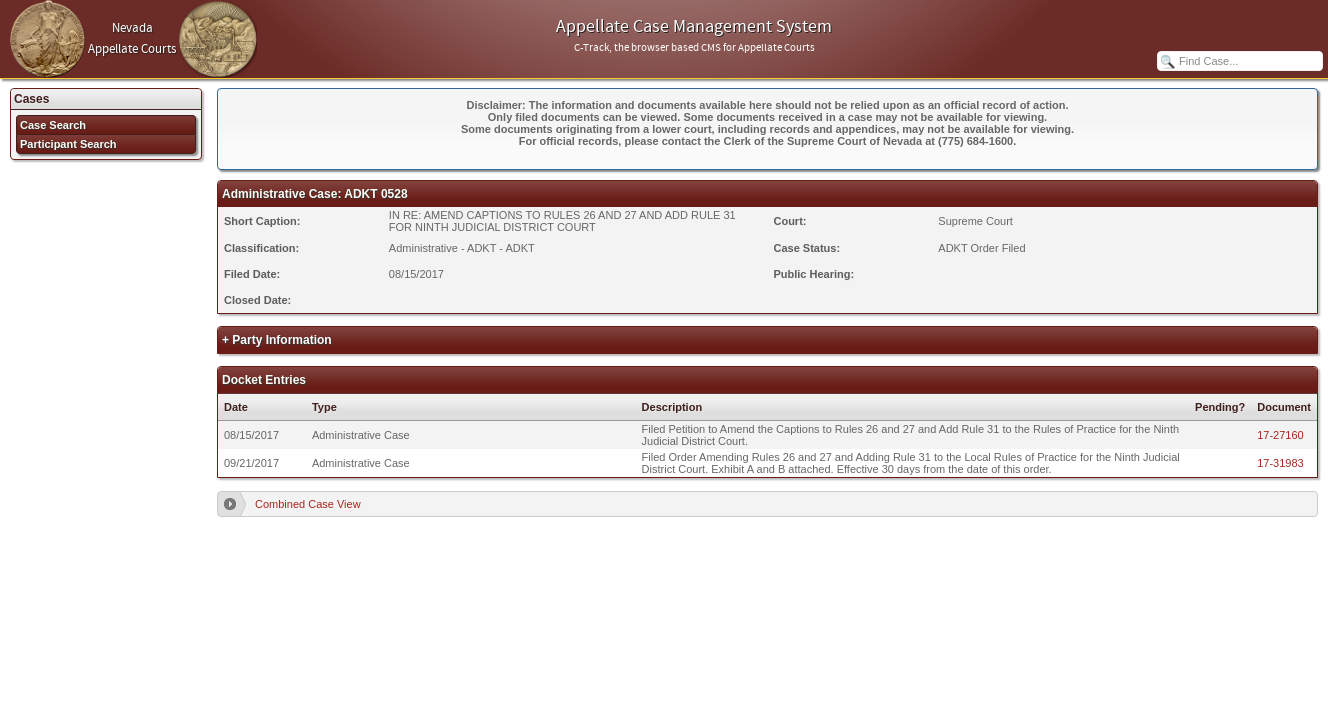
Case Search (53, 125)
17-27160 (1280, 435)
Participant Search (68, 144)
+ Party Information (277, 340)
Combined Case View (308, 504)
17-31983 (1280, 463)
